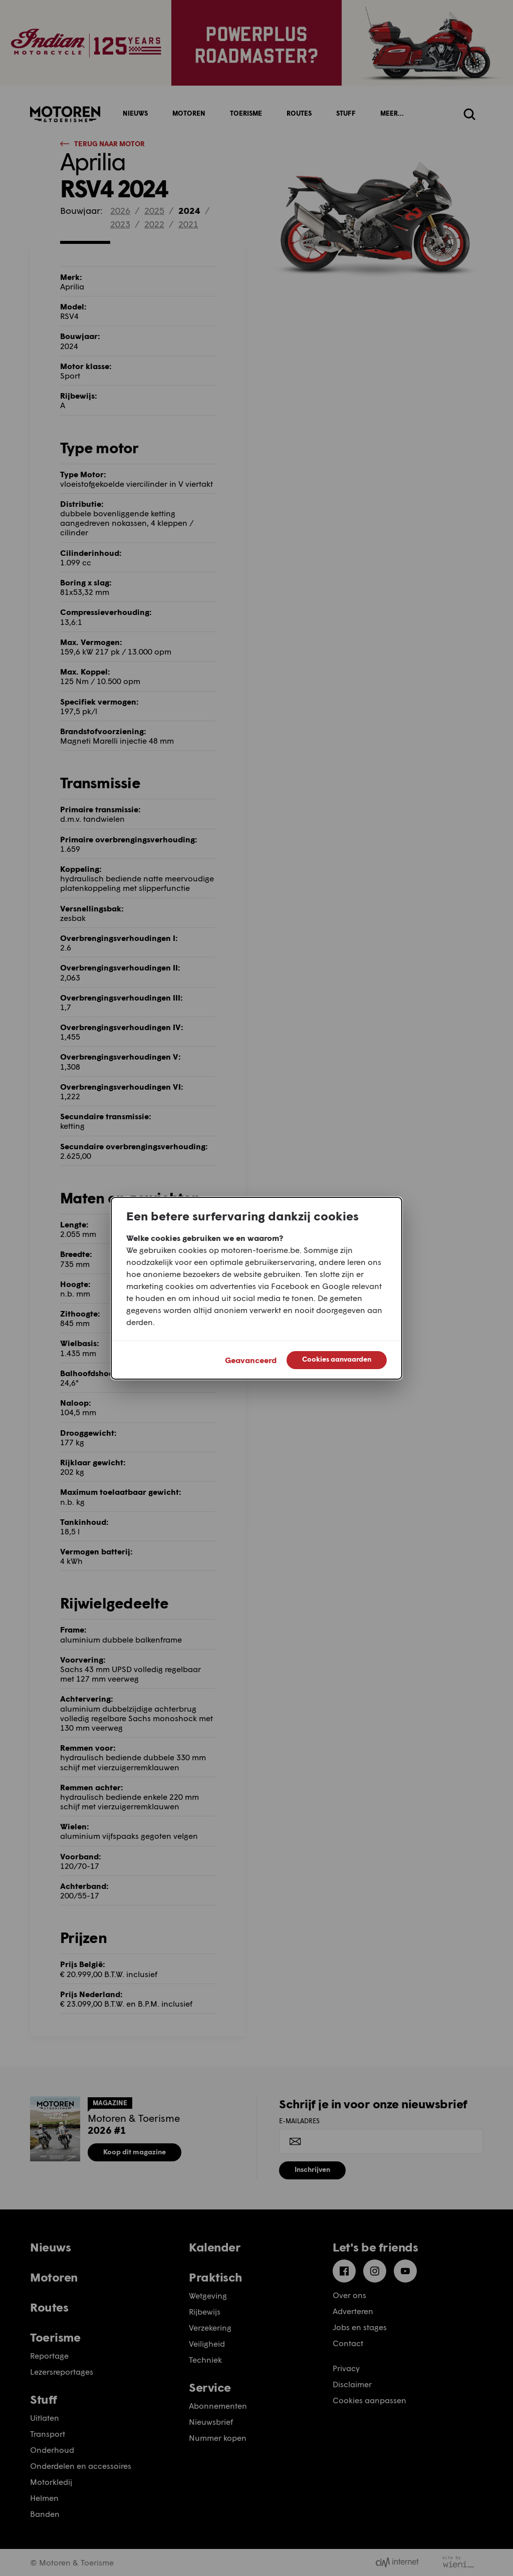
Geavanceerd (251, 1360)
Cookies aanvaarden (336, 1359)
